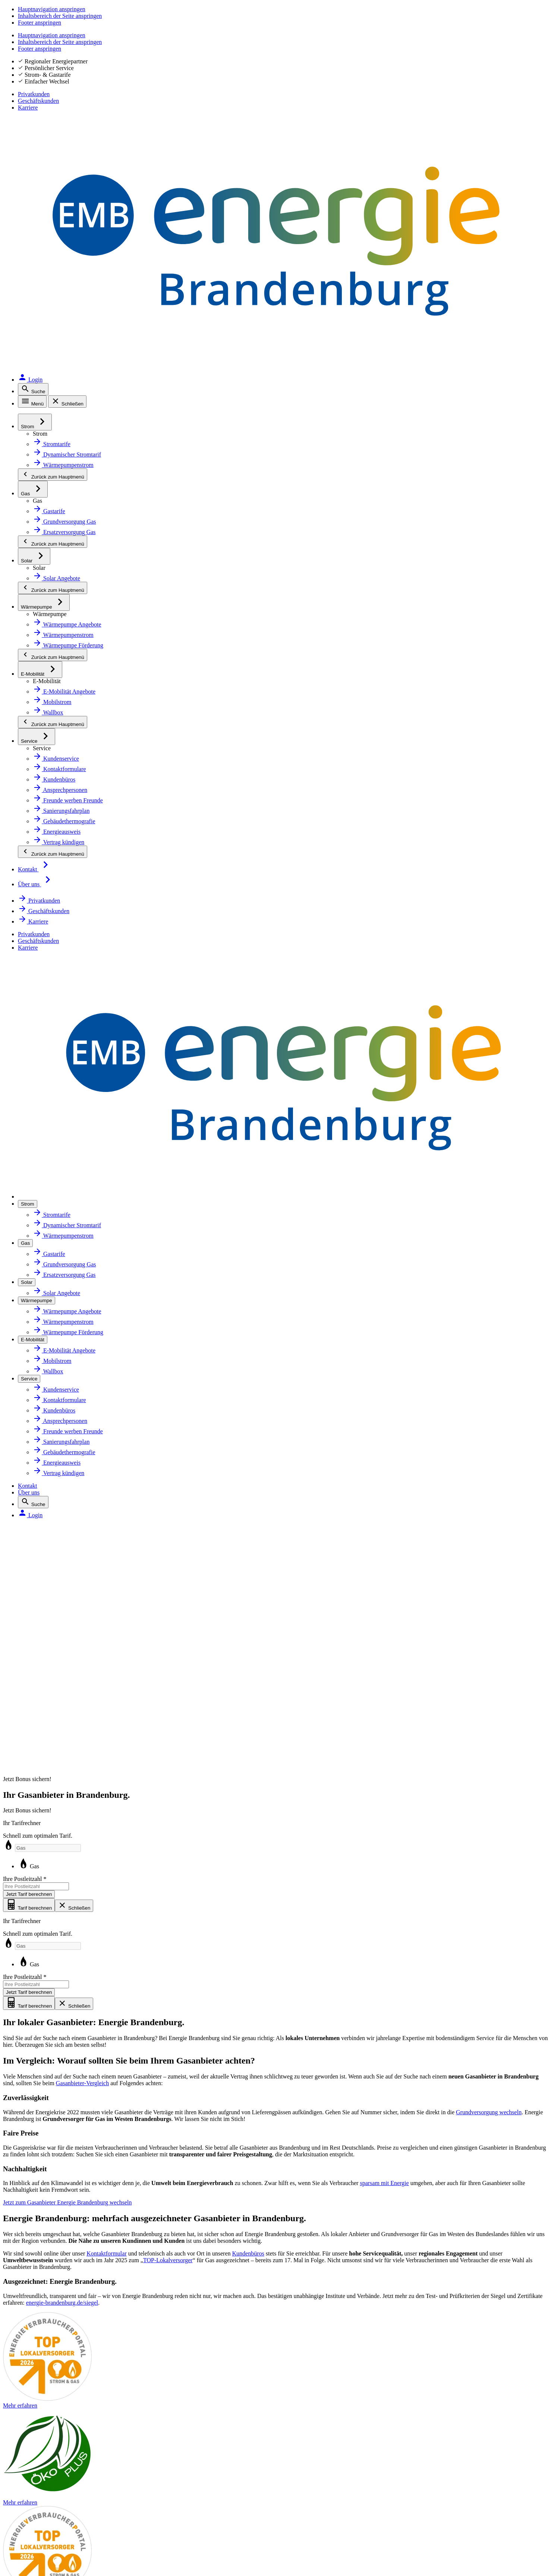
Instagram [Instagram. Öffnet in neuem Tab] (48, 2345)
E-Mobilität (44, 2063)
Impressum (44, 2390)
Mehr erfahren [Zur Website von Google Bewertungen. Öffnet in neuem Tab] (130, 2265)
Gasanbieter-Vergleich (412, 492)
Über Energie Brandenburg (239, 1981)
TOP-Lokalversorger (487, 937)
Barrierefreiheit (50, 2448)
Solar (36, 2031)
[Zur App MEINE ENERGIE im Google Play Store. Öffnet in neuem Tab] (350, 2351)
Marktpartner (220, 2031)
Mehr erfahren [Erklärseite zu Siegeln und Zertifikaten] (422, 2265)
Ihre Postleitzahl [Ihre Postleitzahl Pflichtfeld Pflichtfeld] (437, 233)
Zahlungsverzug (395, 2129)
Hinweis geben (49, 2506)
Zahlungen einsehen (401, 2113)
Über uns (444, 42)
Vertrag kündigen (397, 2162)
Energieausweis (51, 2096)
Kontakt (412, 42)
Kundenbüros (376, 923)
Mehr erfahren (348, 1112)
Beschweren (45, 2487)
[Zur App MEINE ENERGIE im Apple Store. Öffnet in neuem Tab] (350, 2328)
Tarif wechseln (393, 1981)
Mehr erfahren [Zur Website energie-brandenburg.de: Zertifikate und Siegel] (227, 2265)
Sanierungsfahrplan (57, 2080)
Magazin (213, 2063)
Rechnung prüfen (397, 2080)
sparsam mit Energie (59, 725)
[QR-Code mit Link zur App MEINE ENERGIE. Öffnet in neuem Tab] (296, 2339)
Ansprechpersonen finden (410, 2014)
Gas (260, 1216)
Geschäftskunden (488, 22)
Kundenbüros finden (402, 1998)
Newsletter (216, 2047)
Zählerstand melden (401, 2031)
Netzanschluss (49, 2014)
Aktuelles (214, 2080)
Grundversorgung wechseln (220, 561)
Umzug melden (394, 2145)
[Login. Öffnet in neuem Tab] (530, 42)
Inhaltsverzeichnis (55, 2468)
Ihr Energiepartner (227, 2014)
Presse (210, 2113)
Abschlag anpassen (400, 2047)
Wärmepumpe (49, 2047)
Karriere (536, 22)
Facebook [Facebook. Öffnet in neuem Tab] (47, 2326)
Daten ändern (392, 2063)
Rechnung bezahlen (401, 2096)
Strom (38, 1981)
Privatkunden (431, 22)
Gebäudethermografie (60, 2113)
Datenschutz (45, 2410)
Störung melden (51, 2429)
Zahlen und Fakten (227, 1998)
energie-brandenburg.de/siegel (147, 1083)
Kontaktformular (172, 923)
